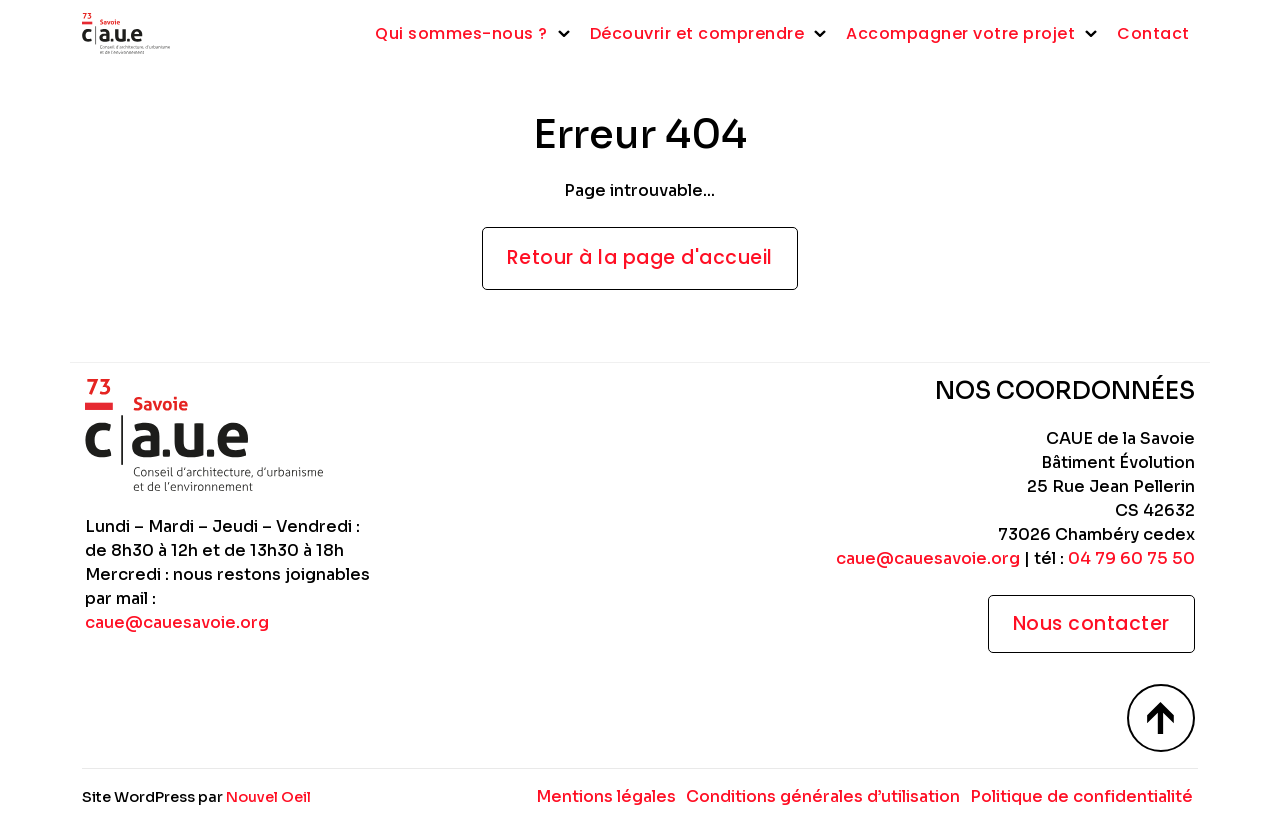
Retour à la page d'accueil (640, 257)
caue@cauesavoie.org (177, 622)
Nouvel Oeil (268, 797)
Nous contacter (1091, 623)
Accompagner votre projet (960, 33)
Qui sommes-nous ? (461, 33)
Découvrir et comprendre (697, 33)
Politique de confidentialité (1081, 796)
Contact (1153, 33)
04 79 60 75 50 (1131, 558)
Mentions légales (606, 796)
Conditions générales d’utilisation (823, 796)
